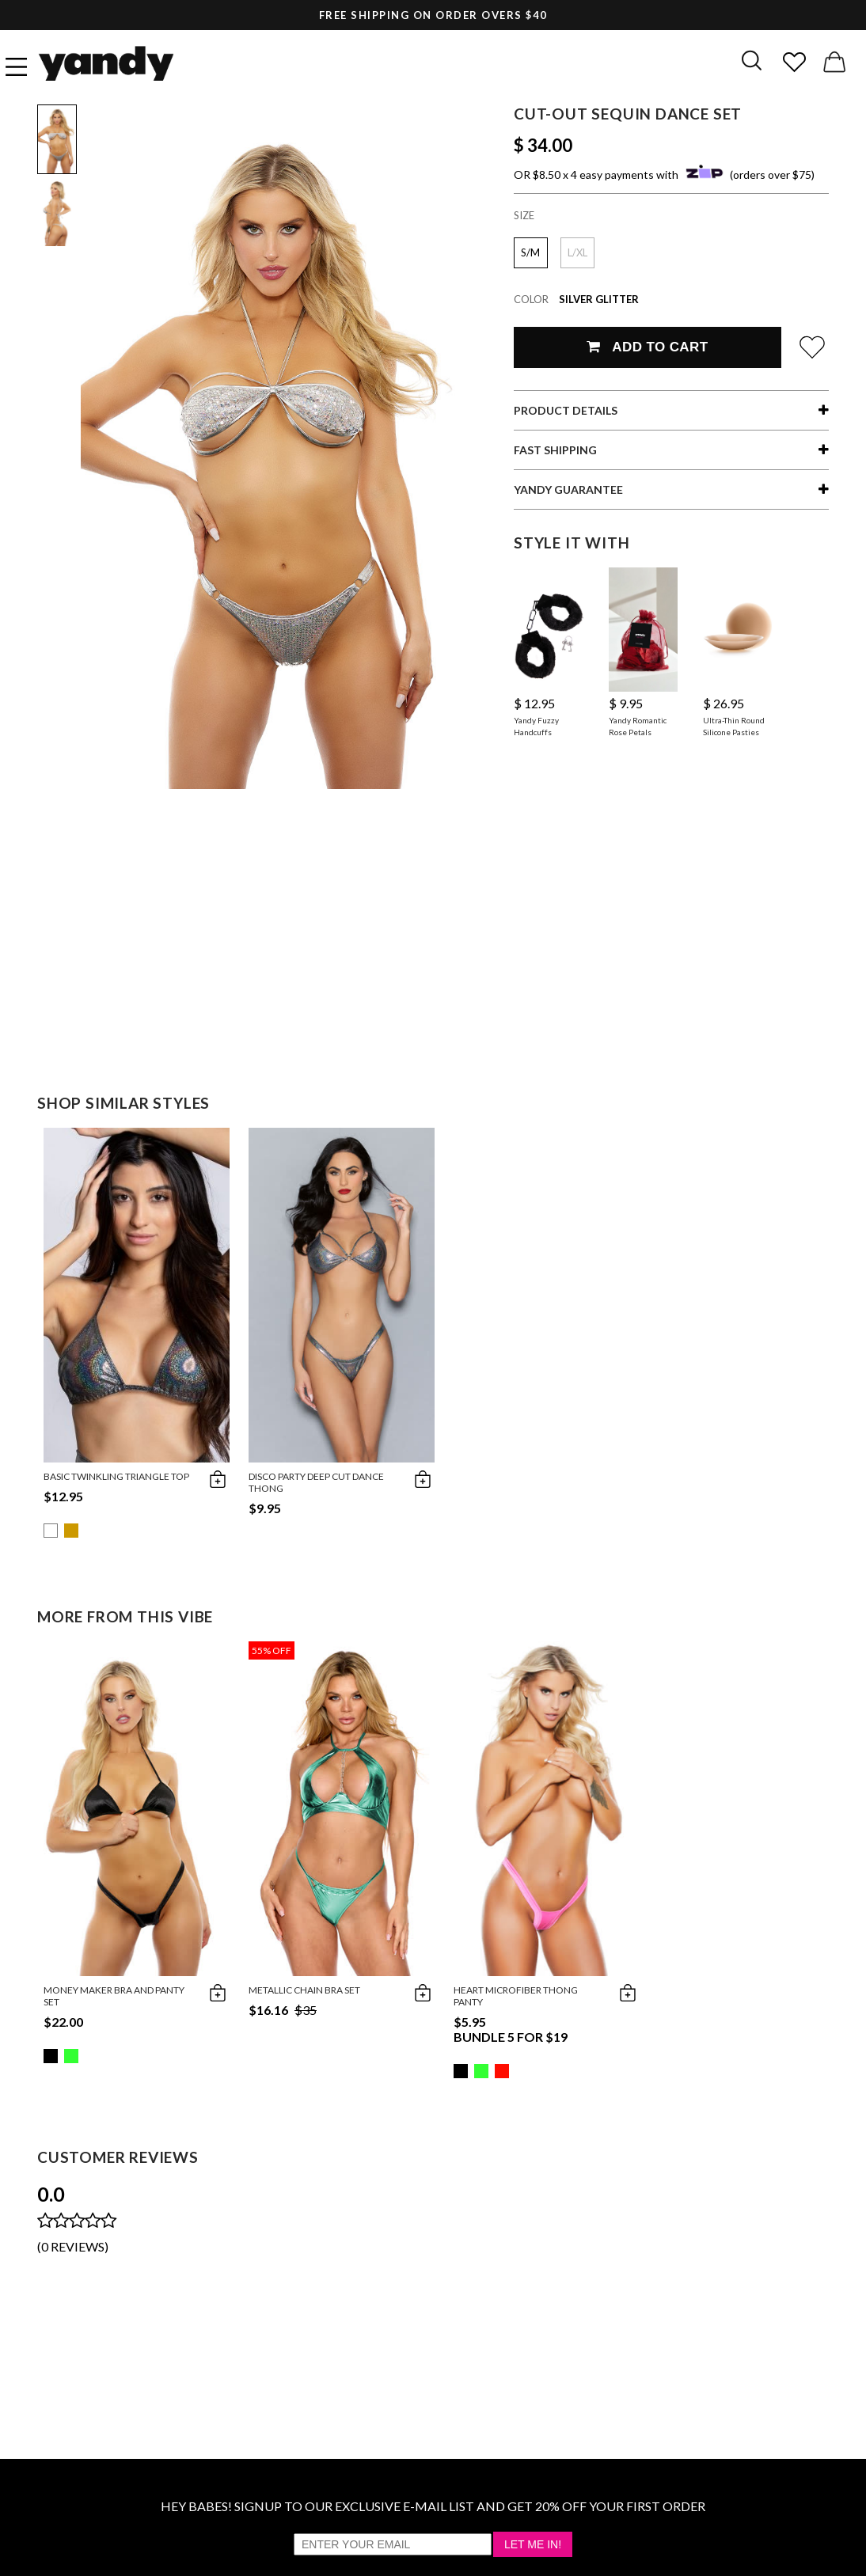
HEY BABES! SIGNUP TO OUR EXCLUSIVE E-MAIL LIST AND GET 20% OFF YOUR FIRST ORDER (433, 2505)
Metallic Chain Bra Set (304, 1990)
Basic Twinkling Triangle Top (116, 1476)
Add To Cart (647, 347)
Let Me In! (532, 2544)
